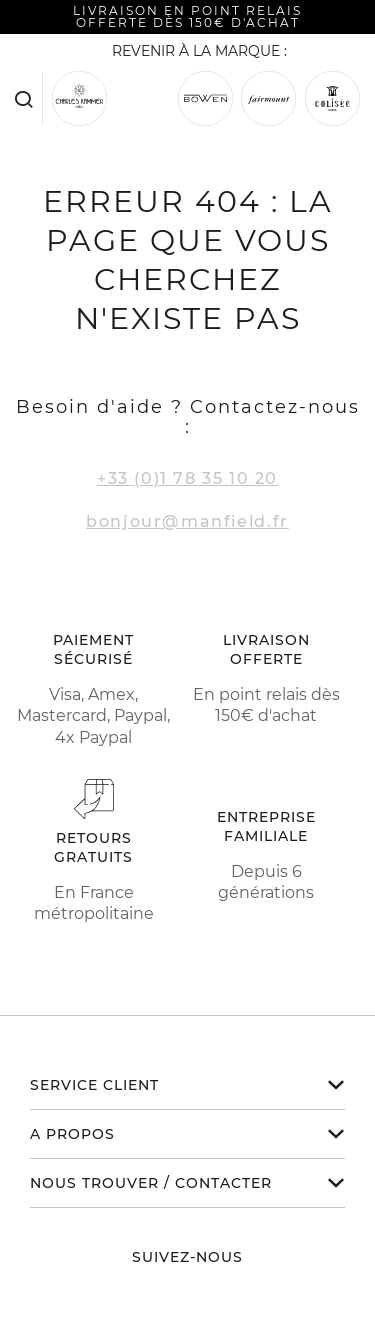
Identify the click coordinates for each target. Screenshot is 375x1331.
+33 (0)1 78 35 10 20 (187, 478)
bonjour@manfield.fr (187, 521)
